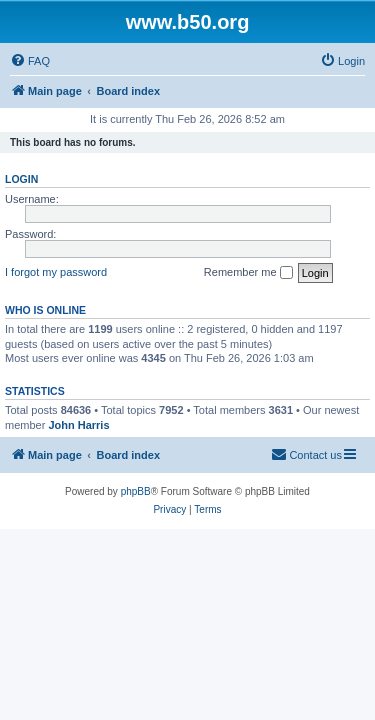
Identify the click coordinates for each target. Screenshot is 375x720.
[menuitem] (30, 61)
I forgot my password (56, 272)
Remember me (248, 273)
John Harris (78, 425)
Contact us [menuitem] (306, 454)
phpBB (136, 491)
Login (21, 179)
